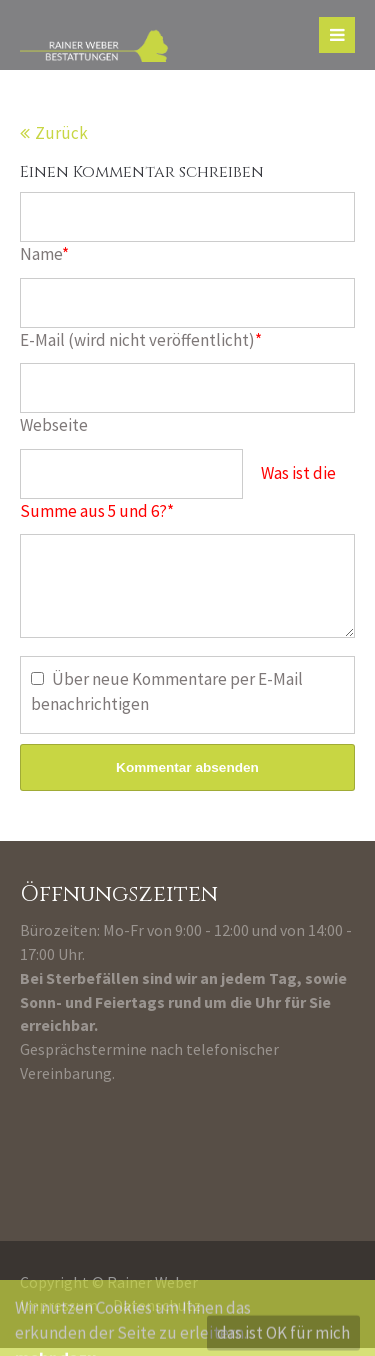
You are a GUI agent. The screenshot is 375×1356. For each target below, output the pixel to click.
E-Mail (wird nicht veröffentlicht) (141, 340)
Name (44, 254)
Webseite (54, 425)
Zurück (61, 133)
